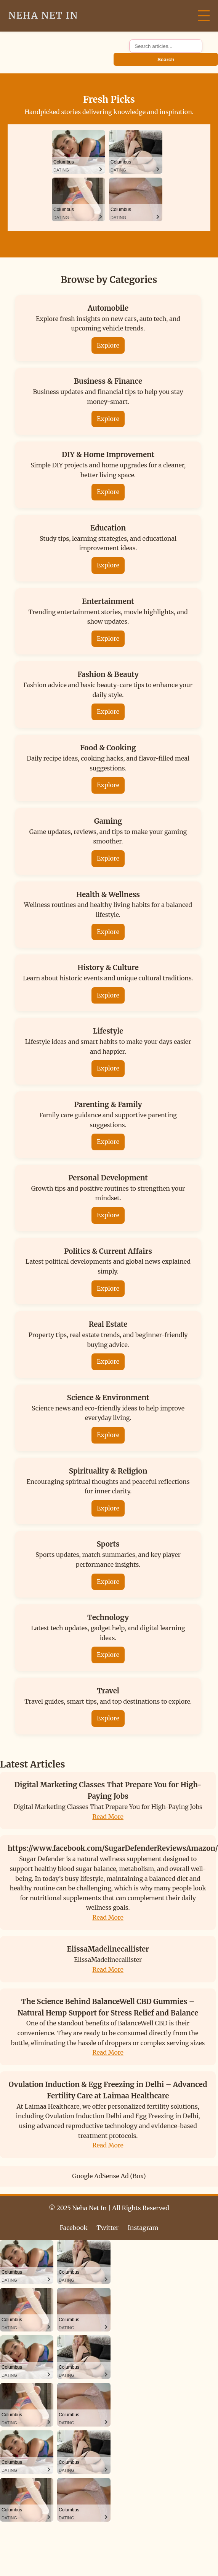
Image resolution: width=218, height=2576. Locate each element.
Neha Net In (43, 15)
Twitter (107, 2227)
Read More (107, 1816)
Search (165, 59)
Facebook (74, 2227)
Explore (108, 345)
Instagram (143, 2227)
